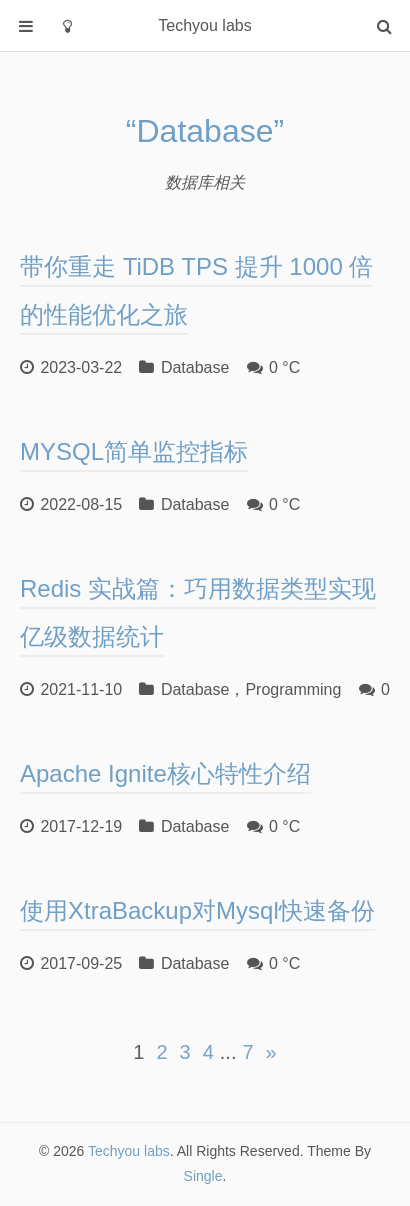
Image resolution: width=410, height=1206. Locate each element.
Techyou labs (129, 1151)
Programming (293, 689)
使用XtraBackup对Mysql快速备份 (197, 911)
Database (195, 367)
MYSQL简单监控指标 (134, 451)
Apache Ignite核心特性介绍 (165, 773)
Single (203, 1176)
